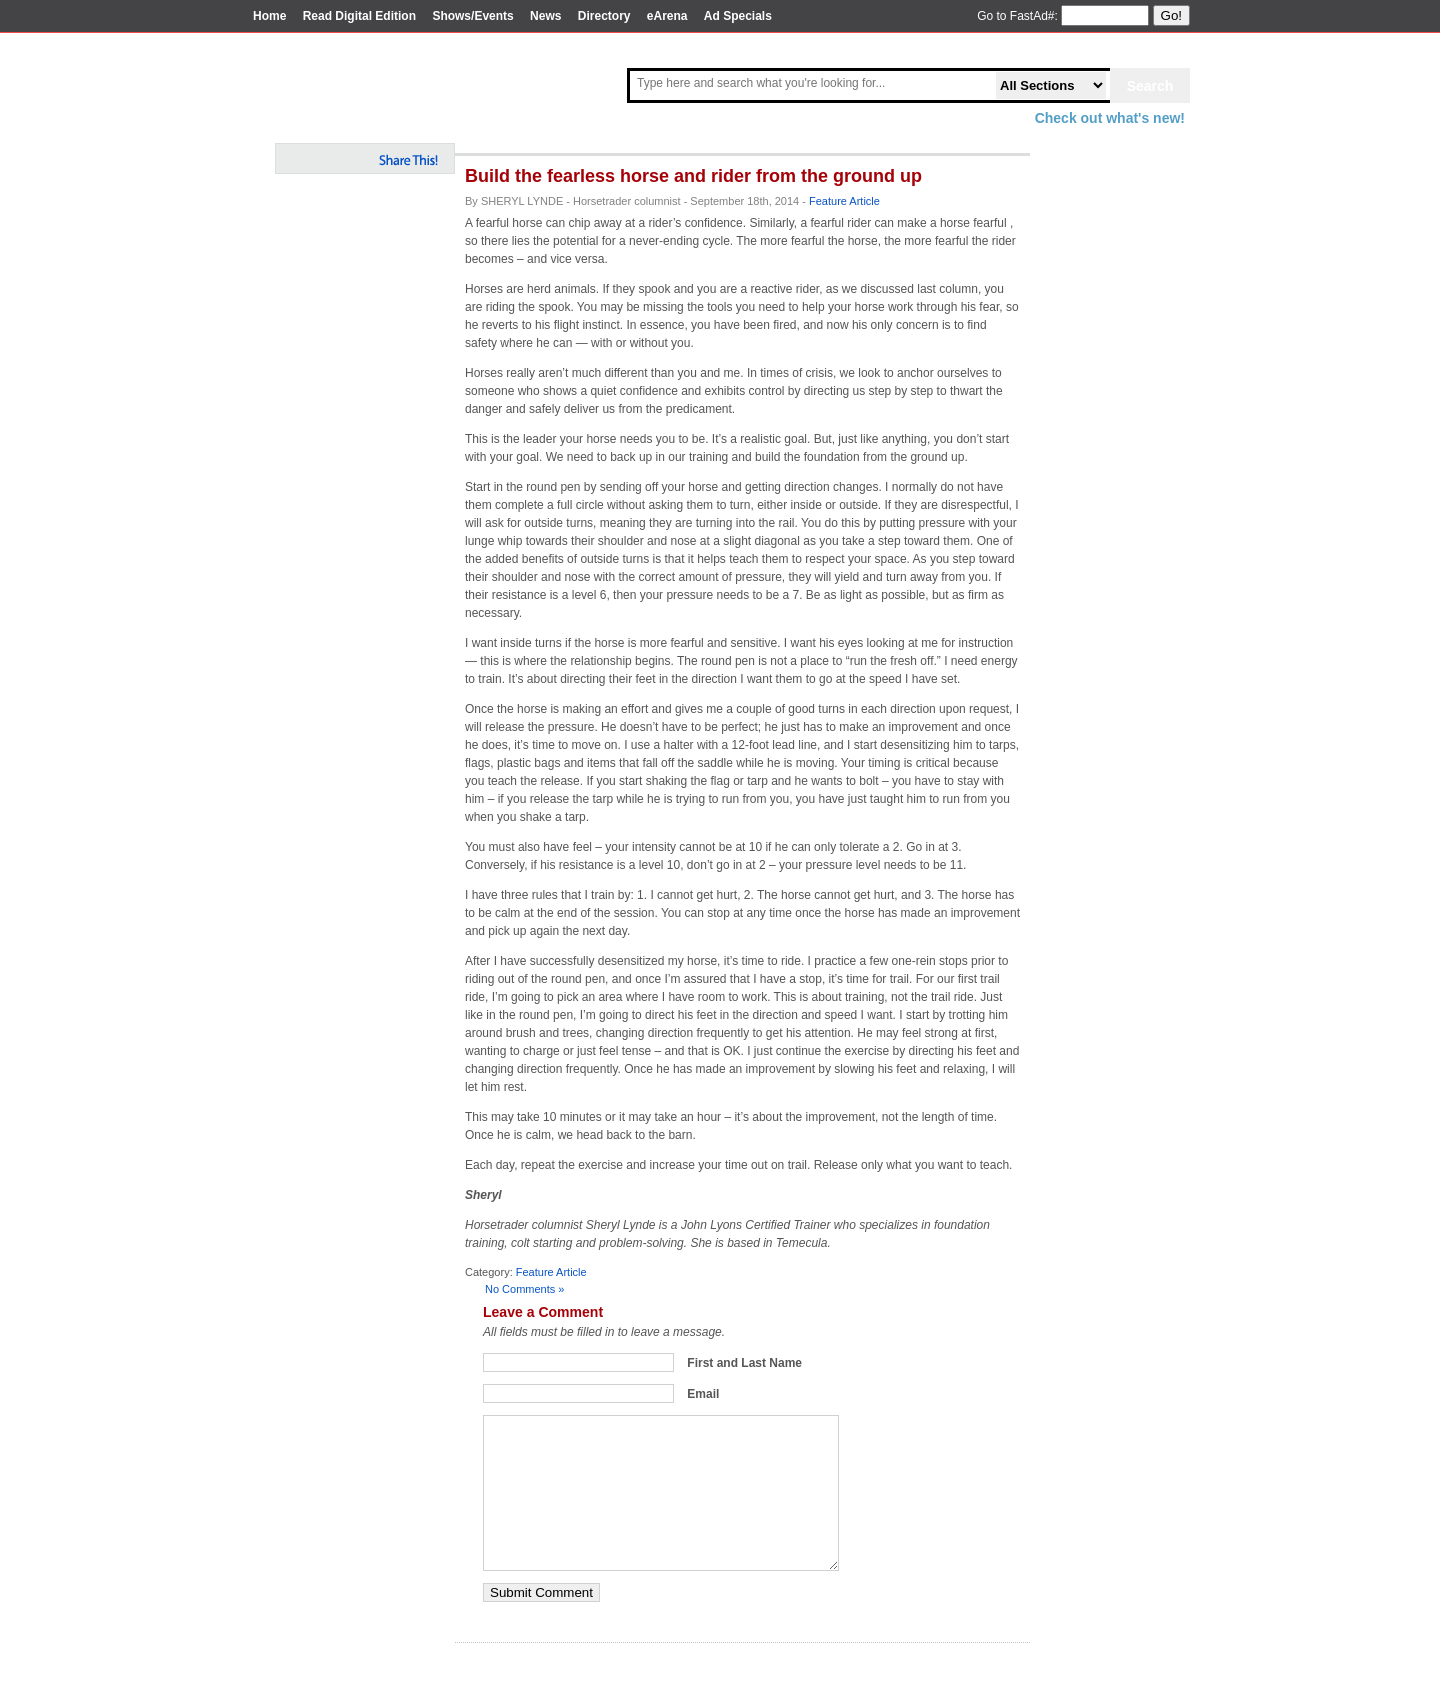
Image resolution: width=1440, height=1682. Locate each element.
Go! (1171, 15)
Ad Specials (738, 16)
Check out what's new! (1110, 118)
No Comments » (524, 1289)
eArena (667, 16)
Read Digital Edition (359, 16)
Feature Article (844, 201)
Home (269, 16)
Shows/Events (472, 16)
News (545, 16)
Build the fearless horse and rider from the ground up (693, 176)
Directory (604, 16)
